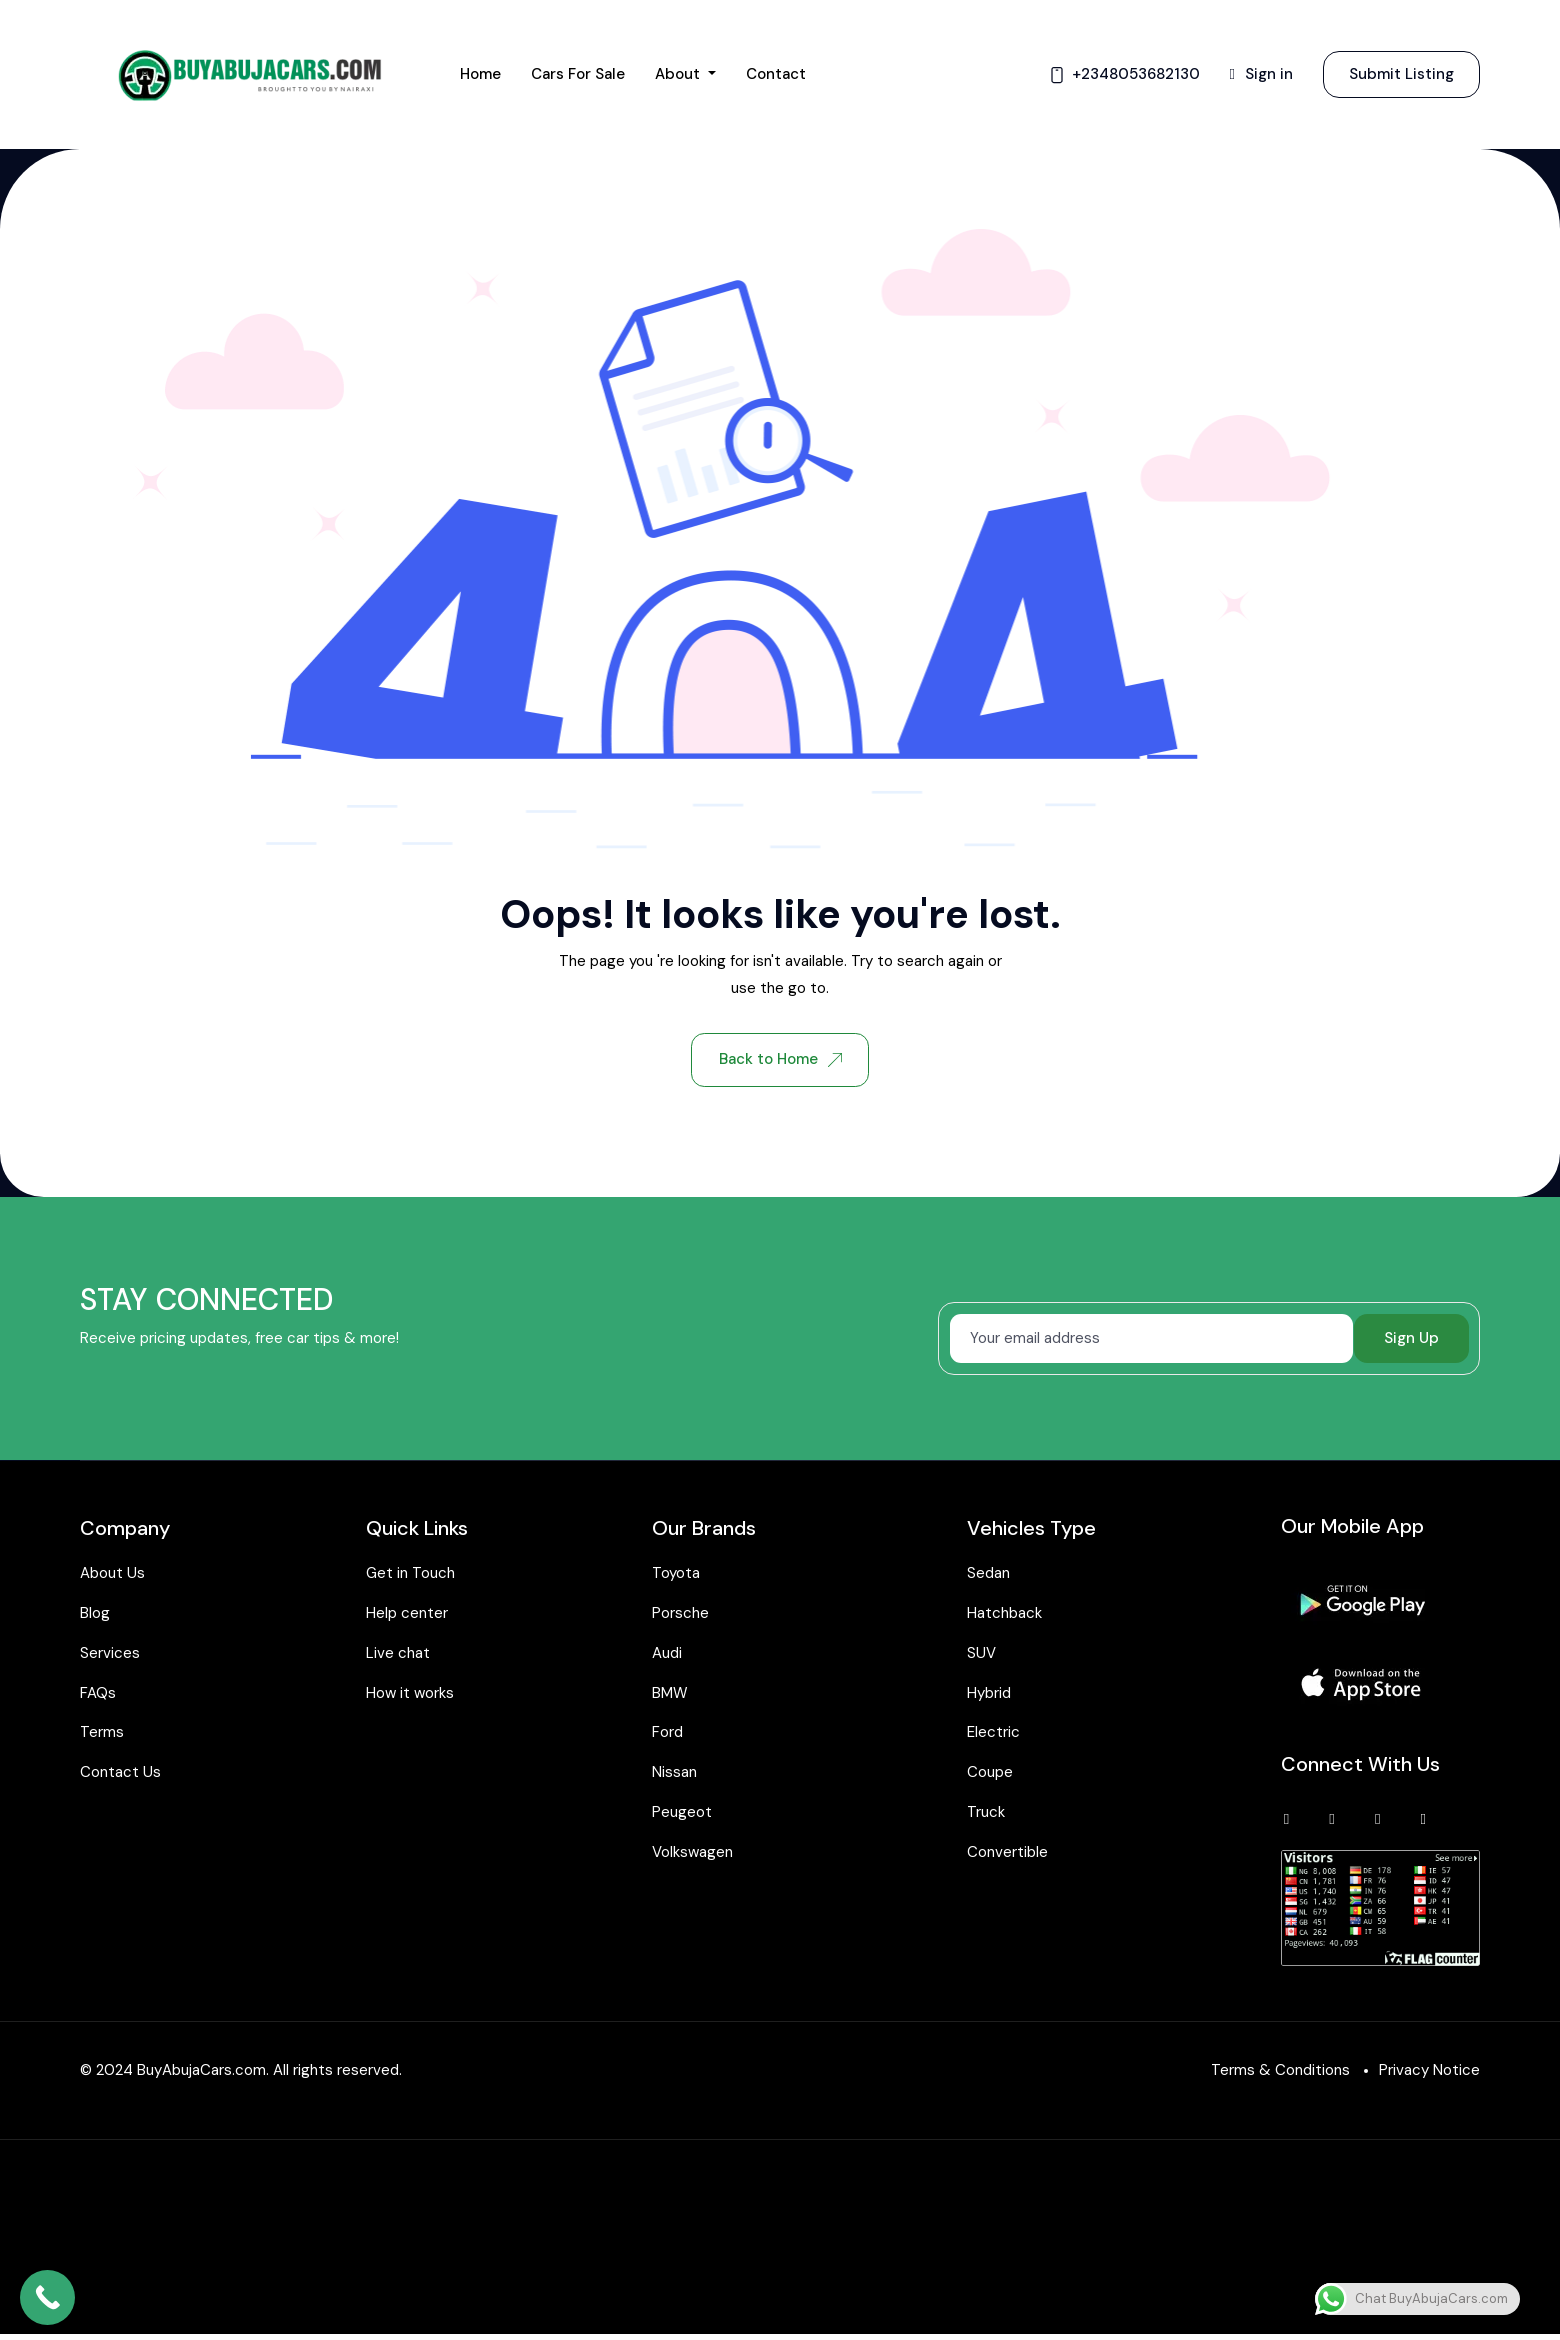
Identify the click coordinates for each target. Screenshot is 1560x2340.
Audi (667, 1655)
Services (110, 1655)
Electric (993, 1735)
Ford (667, 1735)
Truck (986, 1814)
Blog (95, 1615)
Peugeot (682, 1814)
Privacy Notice (1429, 2076)
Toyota (676, 1576)
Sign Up (1411, 1340)
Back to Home (780, 1060)
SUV (981, 1655)
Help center (407, 1615)
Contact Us (120, 1774)
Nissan (674, 1774)
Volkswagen (692, 1854)
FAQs (98, 1695)
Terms (102, 1735)
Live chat (398, 1655)
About (679, 74)
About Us (112, 1576)
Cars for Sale (578, 74)
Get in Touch (410, 1576)
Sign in (1261, 74)
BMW (670, 1695)
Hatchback (1004, 1615)
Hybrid (989, 1695)
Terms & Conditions (1280, 2076)
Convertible (1007, 1854)
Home (480, 74)
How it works (410, 1695)
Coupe (990, 1774)
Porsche (680, 1615)
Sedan (988, 1576)
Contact (776, 74)
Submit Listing (1401, 74)
